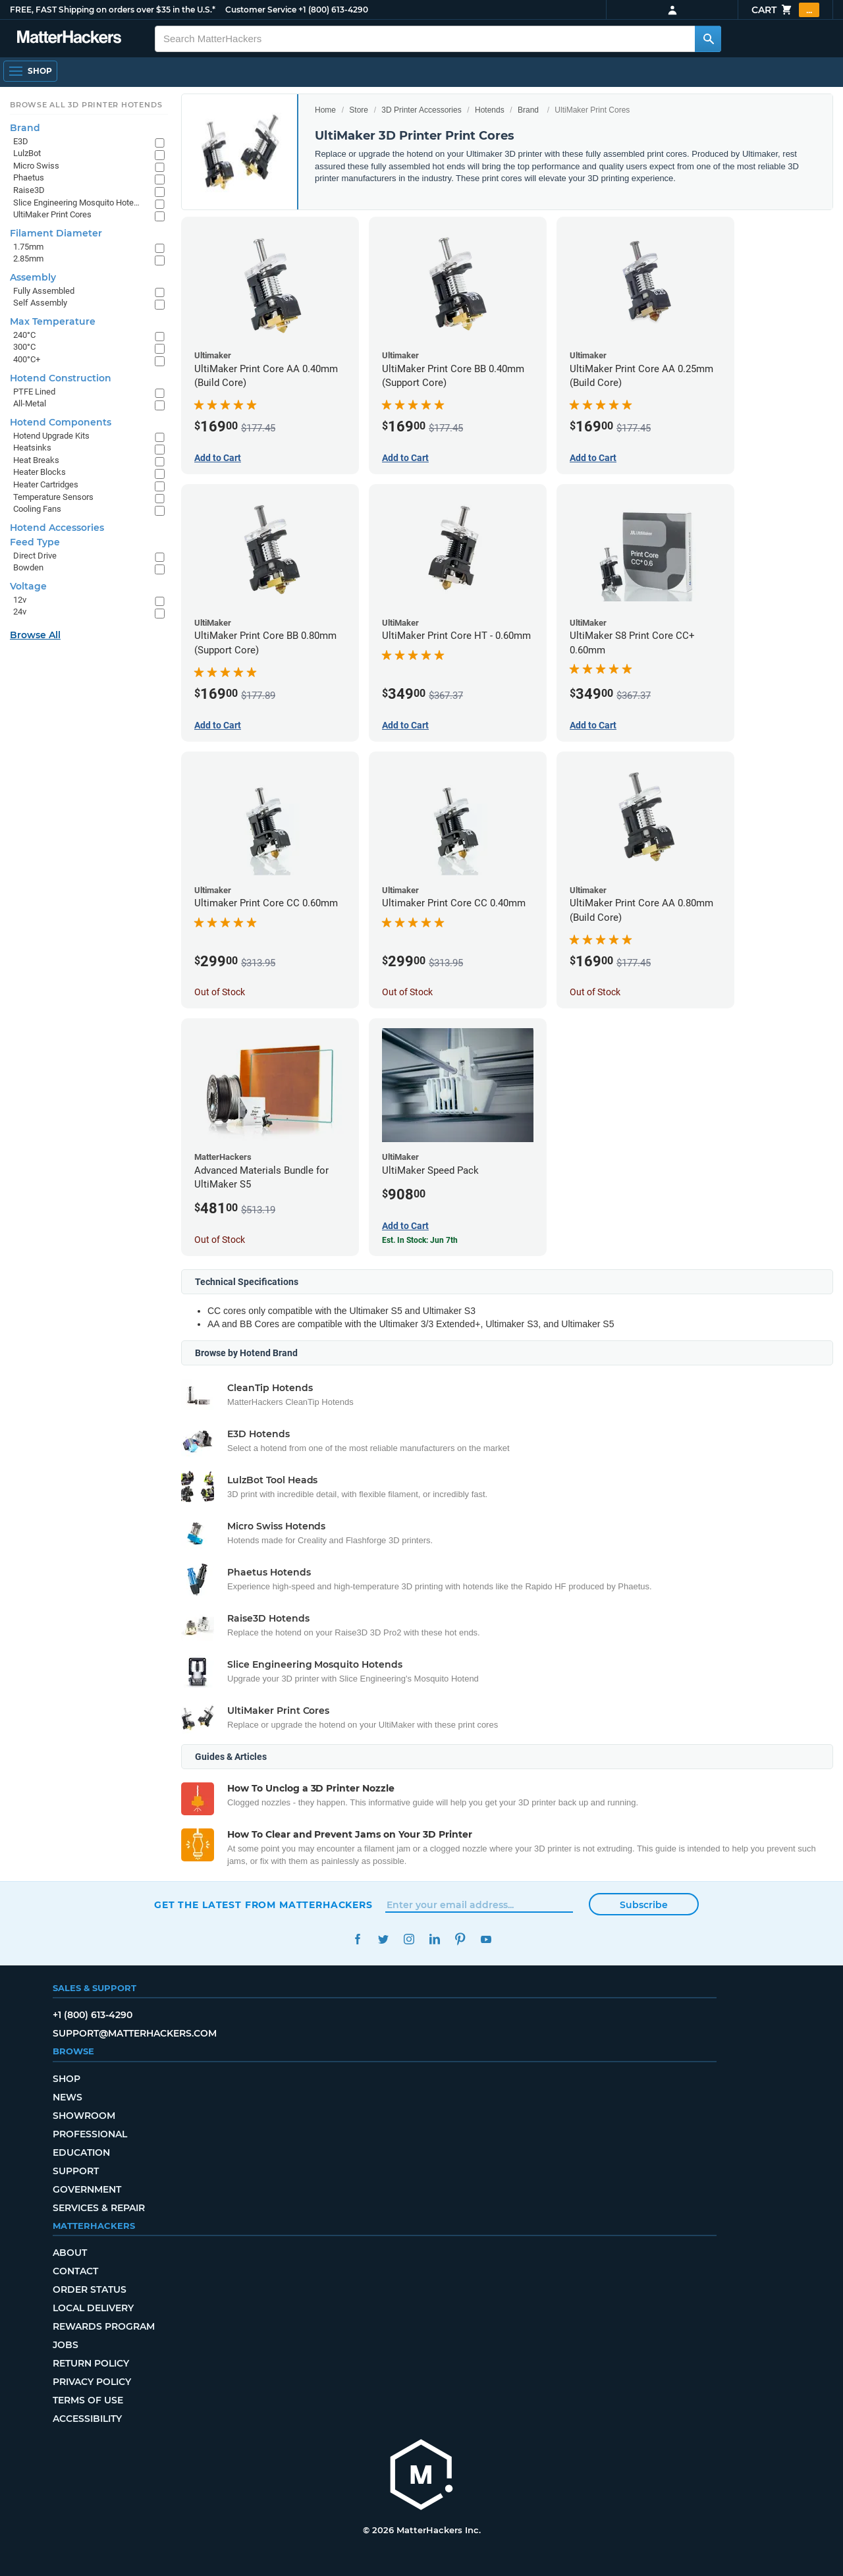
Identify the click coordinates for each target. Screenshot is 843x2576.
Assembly (33, 277)
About (70, 2253)
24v (19, 612)
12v (19, 600)
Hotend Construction (60, 378)
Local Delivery (93, 2308)
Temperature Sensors (53, 497)
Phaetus (28, 177)
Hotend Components (60, 422)
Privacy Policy (92, 2382)
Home (325, 110)
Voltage (28, 586)
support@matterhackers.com (135, 2033)
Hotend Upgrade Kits (51, 436)
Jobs (65, 2345)
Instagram (408, 1939)
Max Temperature (52, 321)
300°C (24, 347)
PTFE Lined (34, 392)
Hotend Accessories (57, 528)
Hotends (489, 110)
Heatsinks (32, 447)
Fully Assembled (43, 291)
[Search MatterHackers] (708, 39)
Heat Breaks (36, 460)
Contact (75, 2271)
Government (87, 2189)
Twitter (382, 1939)
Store (358, 110)
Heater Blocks (39, 472)
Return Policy (91, 2363)
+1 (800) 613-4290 (333, 9)
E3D (20, 141)
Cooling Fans (37, 509)
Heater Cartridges (45, 484)
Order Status (89, 2289)
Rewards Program (104, 2326)
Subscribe (644, 1905)
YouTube (485, 1939)
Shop (66, 2079)
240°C (24, 335)
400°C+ (26, 359)
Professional (90, 2134)
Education (81, 2152)
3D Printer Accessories (421, 110)
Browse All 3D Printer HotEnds (86, 104)
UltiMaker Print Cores (52, 214)
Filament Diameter (56, 233)
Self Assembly (40, 303)
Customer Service (260, 9)
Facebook (357, 1939)
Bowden (28, 567)
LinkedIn (434, 1939)
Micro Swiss (36, 166)
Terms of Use (88, 2400)
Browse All (35, 635)
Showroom (84, 2116)
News (67, 2097)
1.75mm (28, 247)
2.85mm (28, 258)
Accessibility (87, 2419)
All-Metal (29, 403)
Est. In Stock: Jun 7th (420, 1240)
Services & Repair (99, 2208)
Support (76, 2171)
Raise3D (29, 190)
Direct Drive (35, 556)
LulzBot (27, 153)
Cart (785, 10)
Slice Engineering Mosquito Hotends (77, 202)
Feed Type (35, 542)
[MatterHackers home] (421, 2476)
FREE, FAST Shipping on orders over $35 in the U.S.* (112, 9)
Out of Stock (219, 992)
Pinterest (460, 1939)
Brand (528, 110)
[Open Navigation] (30, 71)
